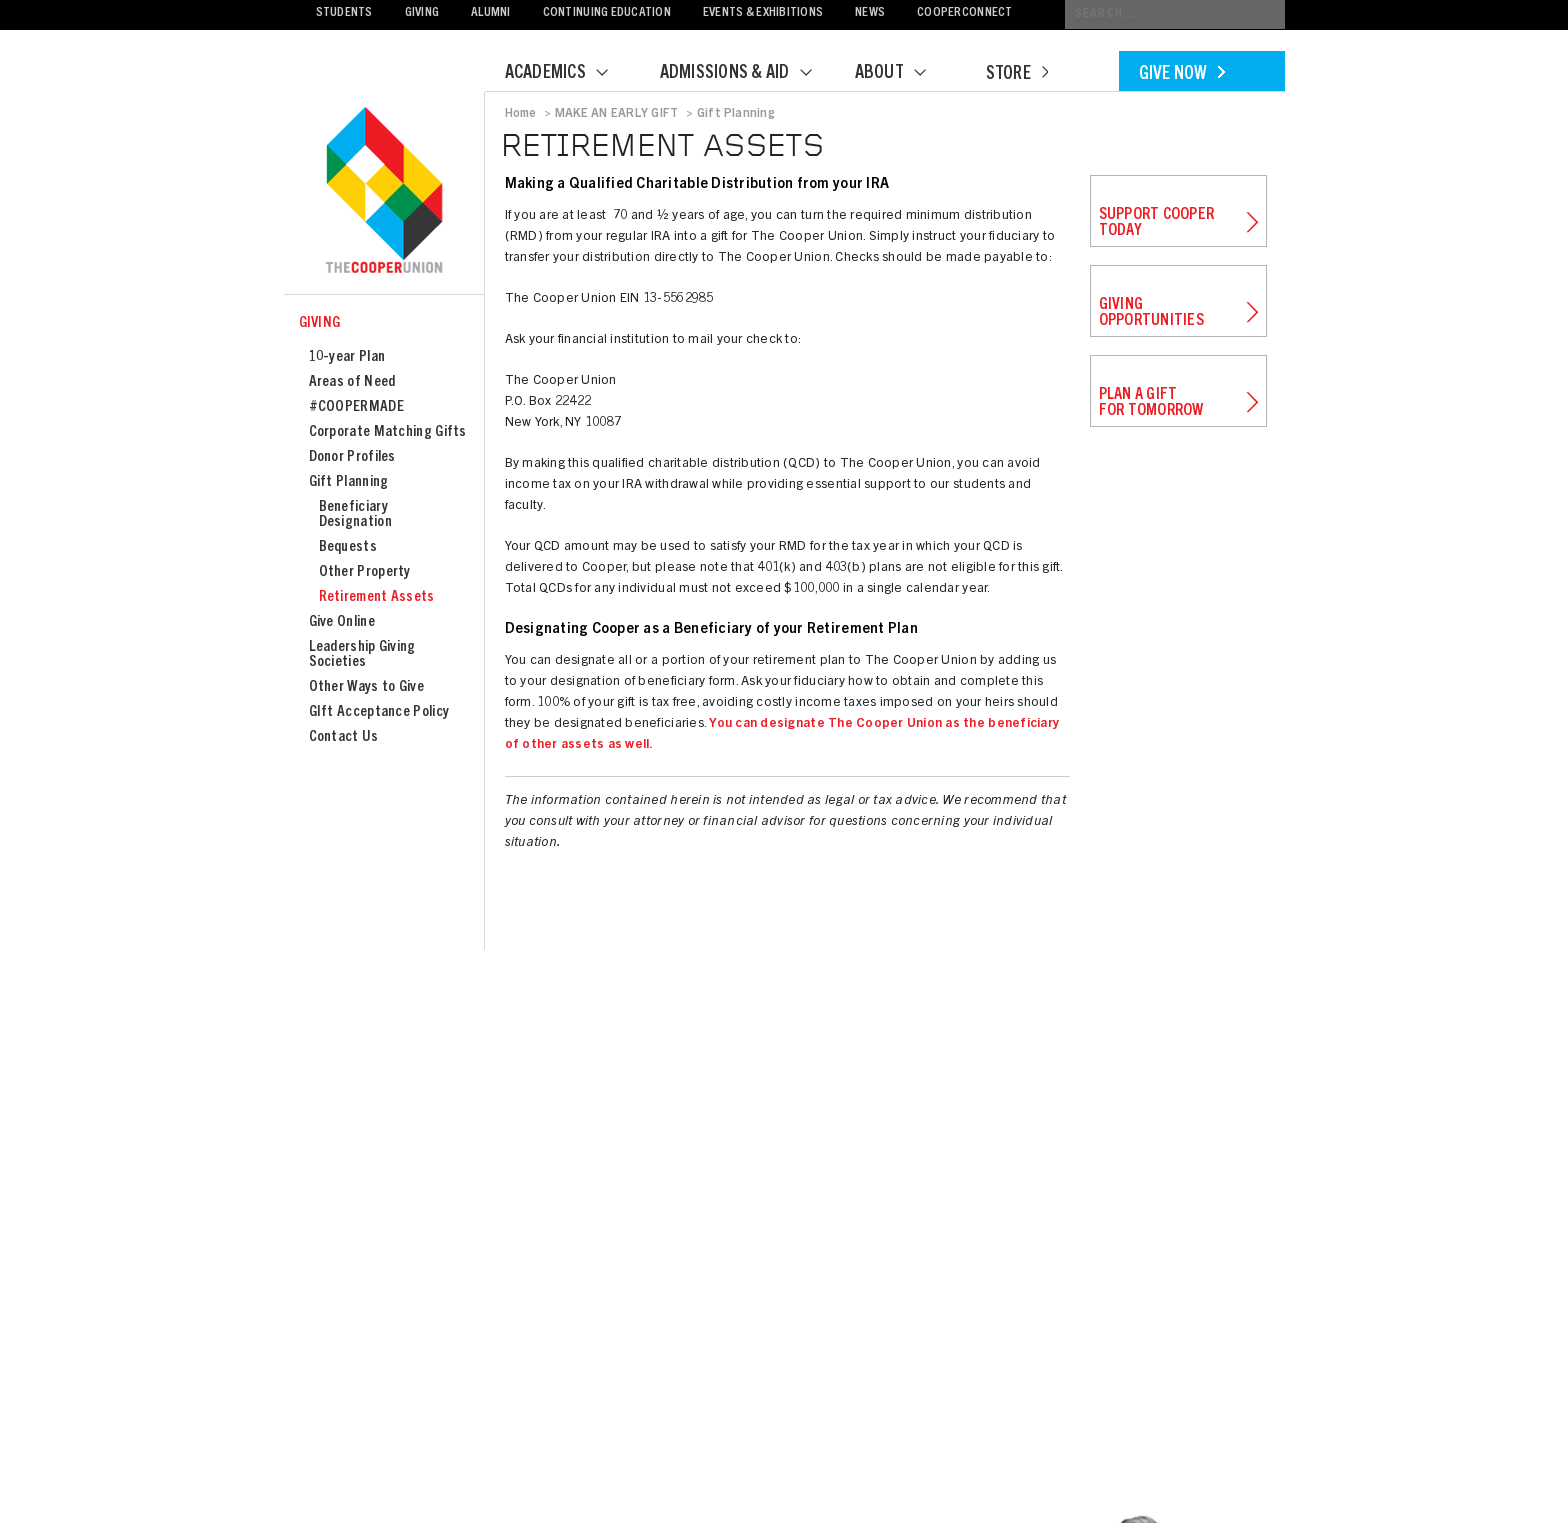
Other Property (365, 572)
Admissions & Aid (748, 74)
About (903, 74)
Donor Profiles (352, 457)
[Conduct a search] (1175, 14)
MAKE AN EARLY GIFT (616, 114)
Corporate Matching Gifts (388, 432)
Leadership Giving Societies (362, 655)
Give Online (342, 622)
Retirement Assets (377, 597)
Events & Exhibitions (763, 13)
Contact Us (344, 737)
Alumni (491, 13)
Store (1017, 75)
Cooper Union (384, 192)
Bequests (348, 547)
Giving (422, 13)
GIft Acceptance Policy (379, 712)
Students (344, 13)
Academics (569, 74)
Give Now (1182, 75)
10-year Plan (347, 357)
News (870, 13)
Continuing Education (607, 13)
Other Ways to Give (366, 687)
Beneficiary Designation (355, 515)
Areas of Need (352, 382)
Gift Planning (349, 482)
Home (521, 114)
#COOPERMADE (356, 407)
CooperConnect (964, 13)
